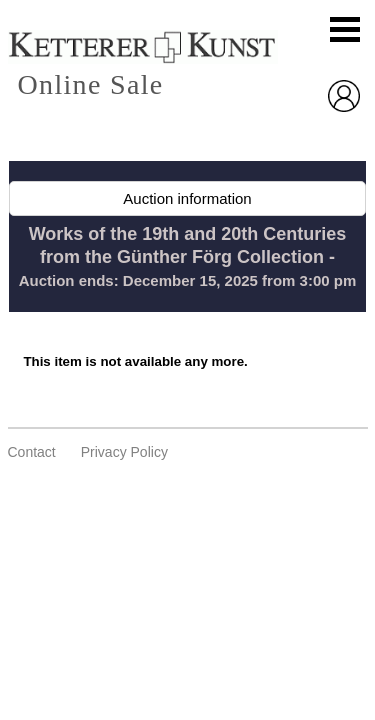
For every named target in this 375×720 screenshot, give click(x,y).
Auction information (187, 198)
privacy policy (124, 452)
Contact (32, 452)
